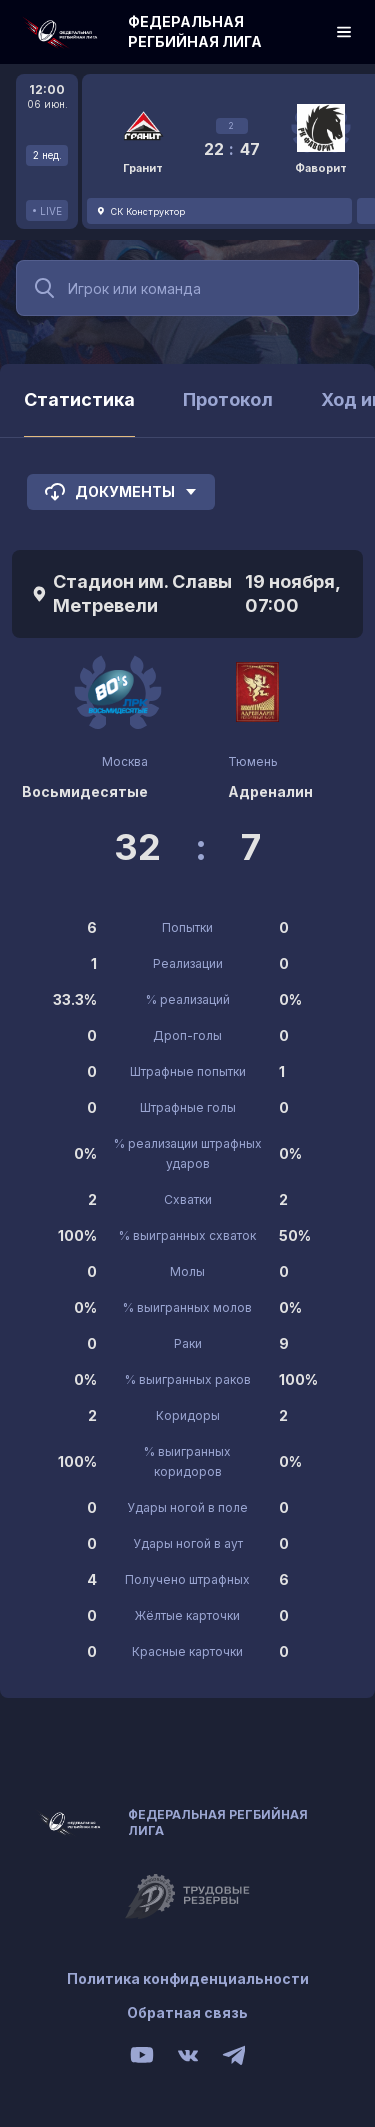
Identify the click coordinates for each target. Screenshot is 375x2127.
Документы (121, 492)
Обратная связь (187, 2012)
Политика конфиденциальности (188, 1978)
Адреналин (270, 791)
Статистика (79, 399)
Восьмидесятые (85, 791)
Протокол (228, 399)
